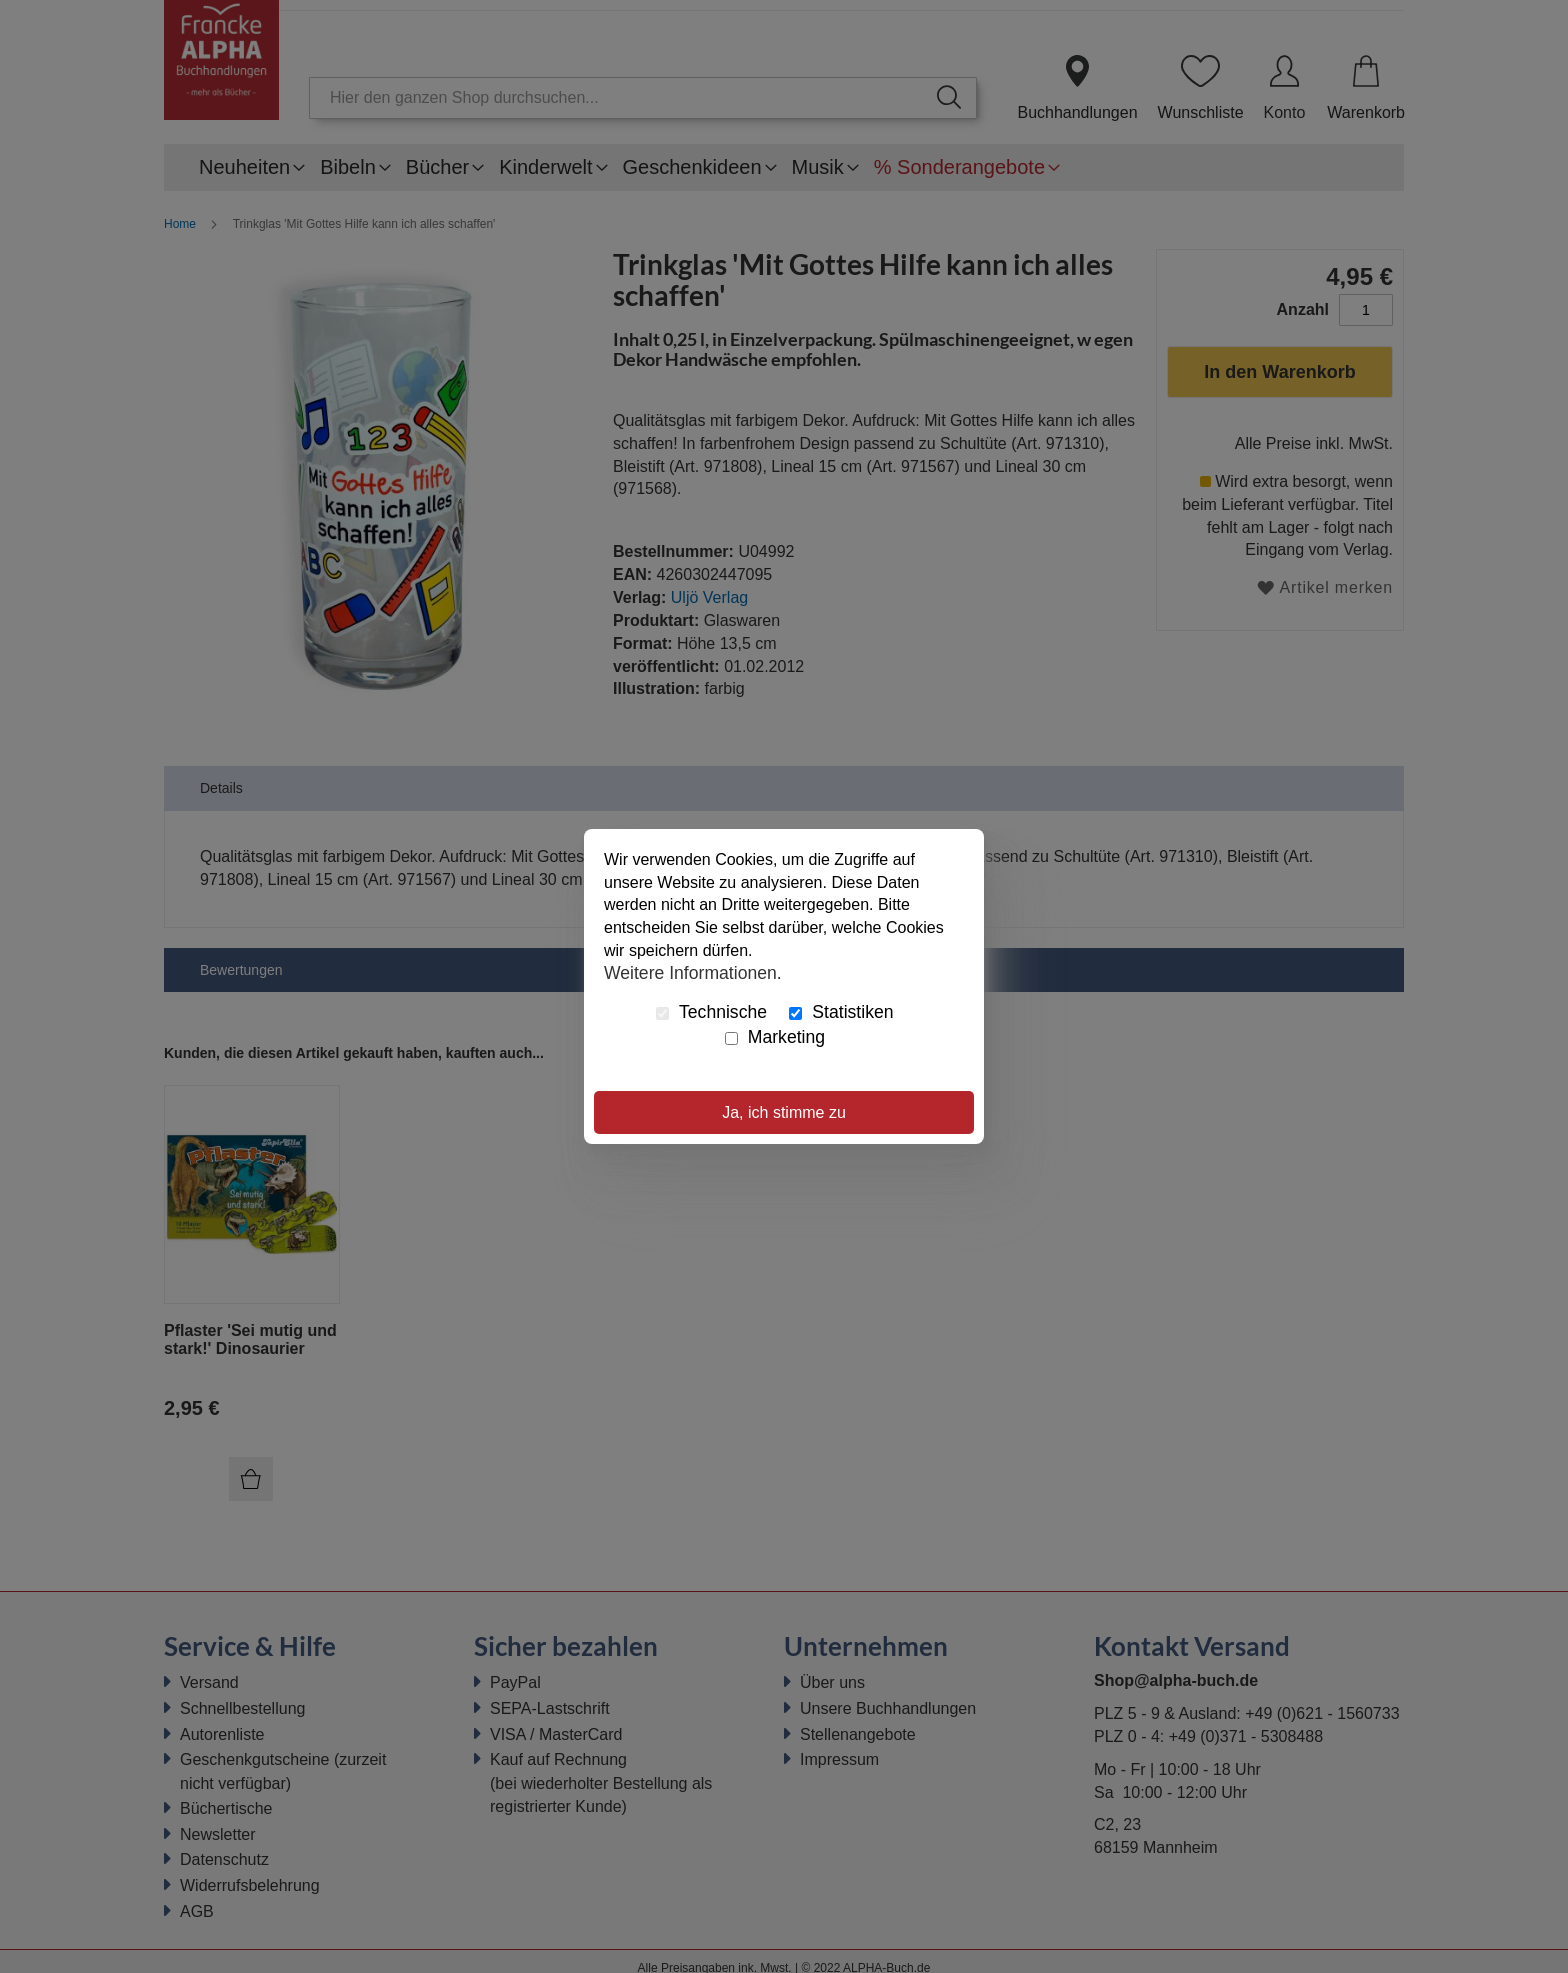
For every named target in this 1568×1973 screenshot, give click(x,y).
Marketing (775, 1037)
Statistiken (841, 1012)
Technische (711, 1012)
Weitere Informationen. (693, 973)
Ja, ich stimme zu (784, 1112)
